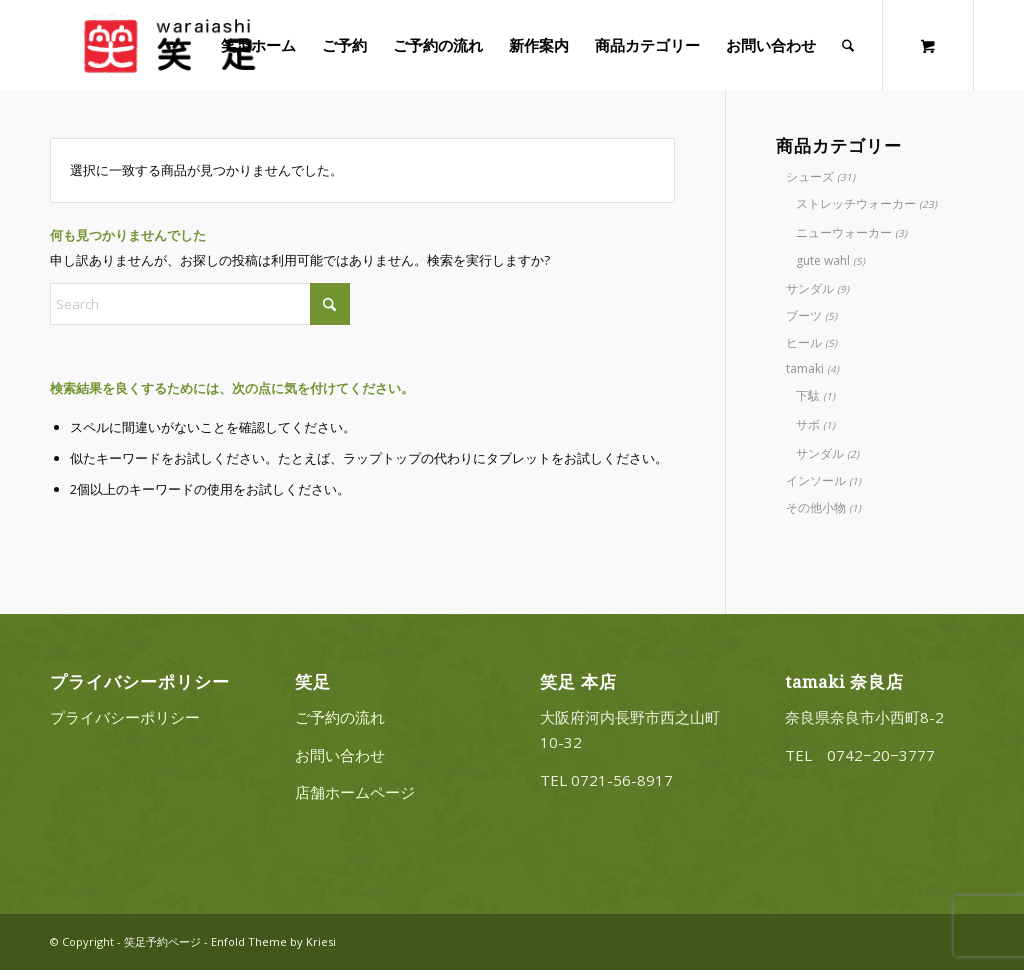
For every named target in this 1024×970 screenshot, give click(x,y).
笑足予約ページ (162, 941)
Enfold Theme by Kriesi (273, 941)
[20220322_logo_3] (167, 45)
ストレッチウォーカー (856, 203)
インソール (816, 480)
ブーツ (804, 315)
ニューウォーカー (844, 232)
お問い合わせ (340, 755)
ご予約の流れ (340, 717)
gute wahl (823, 260)
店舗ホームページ (355, 792)
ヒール (804, 342)
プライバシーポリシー (125, 717)
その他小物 (816, 507)
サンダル (810, 288)
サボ (808, 424)
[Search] (849, 45)
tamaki (805, 368)
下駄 (808, 395)
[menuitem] (259, 45)
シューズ (810, 176)
